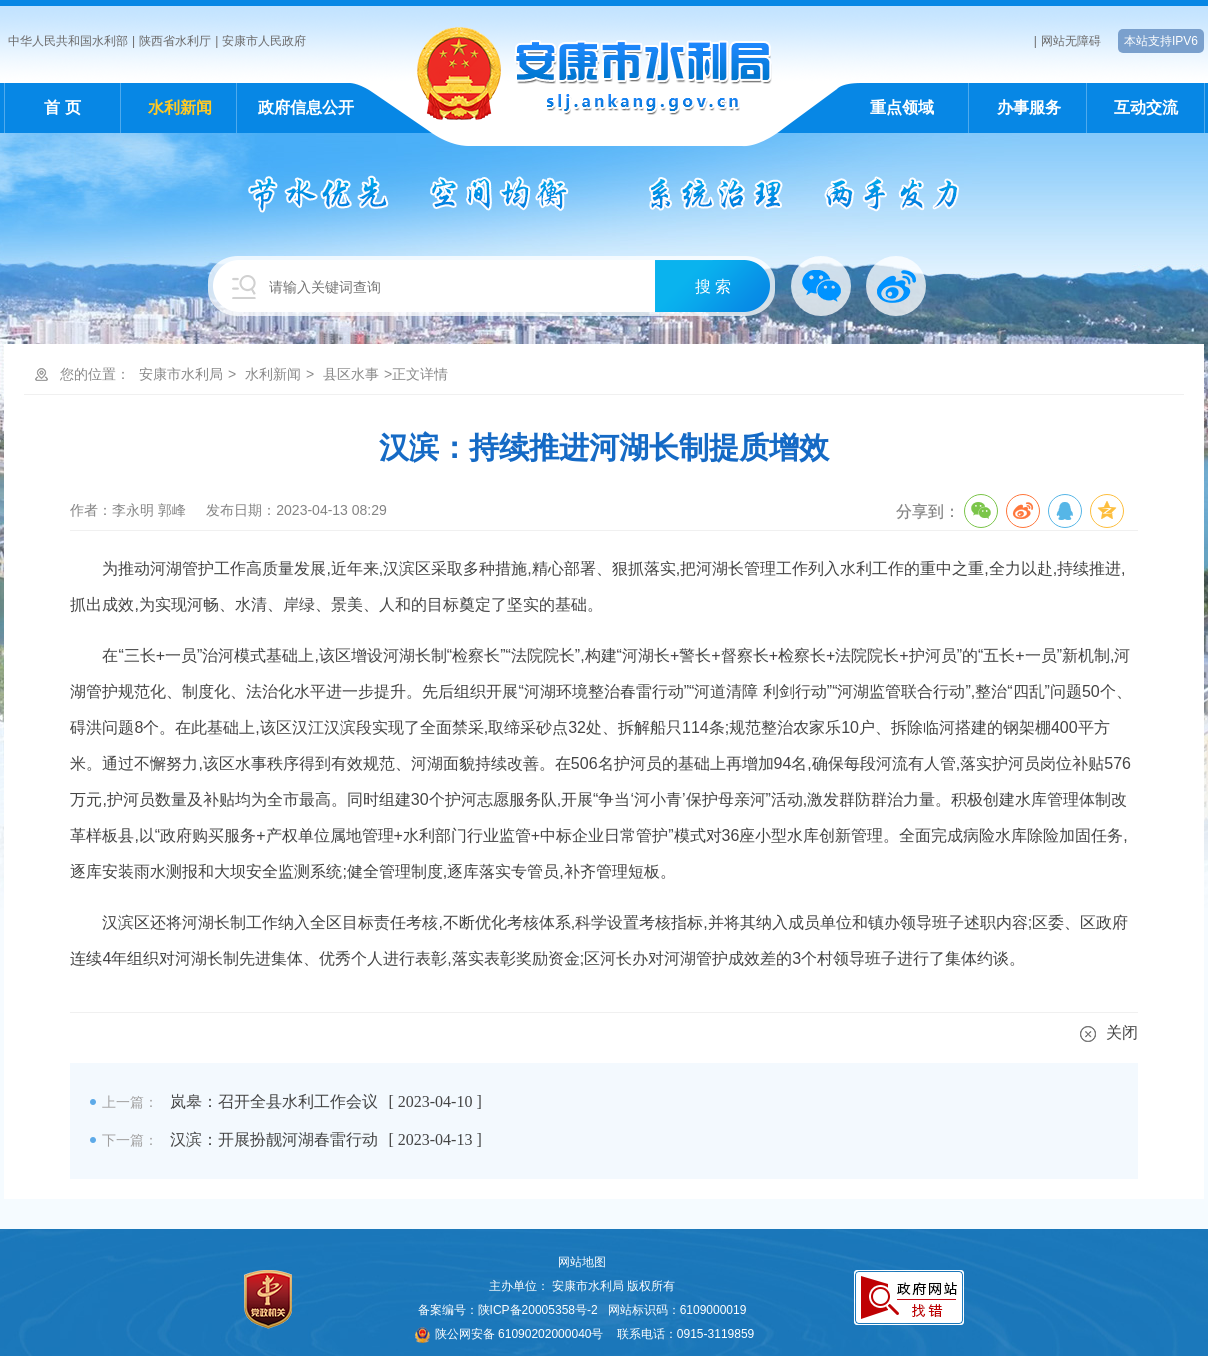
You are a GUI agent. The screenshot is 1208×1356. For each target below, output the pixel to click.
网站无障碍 (1071, 41)
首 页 (62, 107)
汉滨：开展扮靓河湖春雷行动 (274, 1139)
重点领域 (902, 107)
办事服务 (1029, 107)
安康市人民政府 (264, 41)
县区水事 (351, 374)
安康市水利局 (181, 374)
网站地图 (582, 1262)
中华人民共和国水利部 (68, 41)
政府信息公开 (306, 107)
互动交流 (1146, 107)
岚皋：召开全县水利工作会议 (274, 1101)
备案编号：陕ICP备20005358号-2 (508, 1310)
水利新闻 (180, 107)
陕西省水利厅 (175, 41)
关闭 (1109, 1032)
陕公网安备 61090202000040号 (509, 1334)
